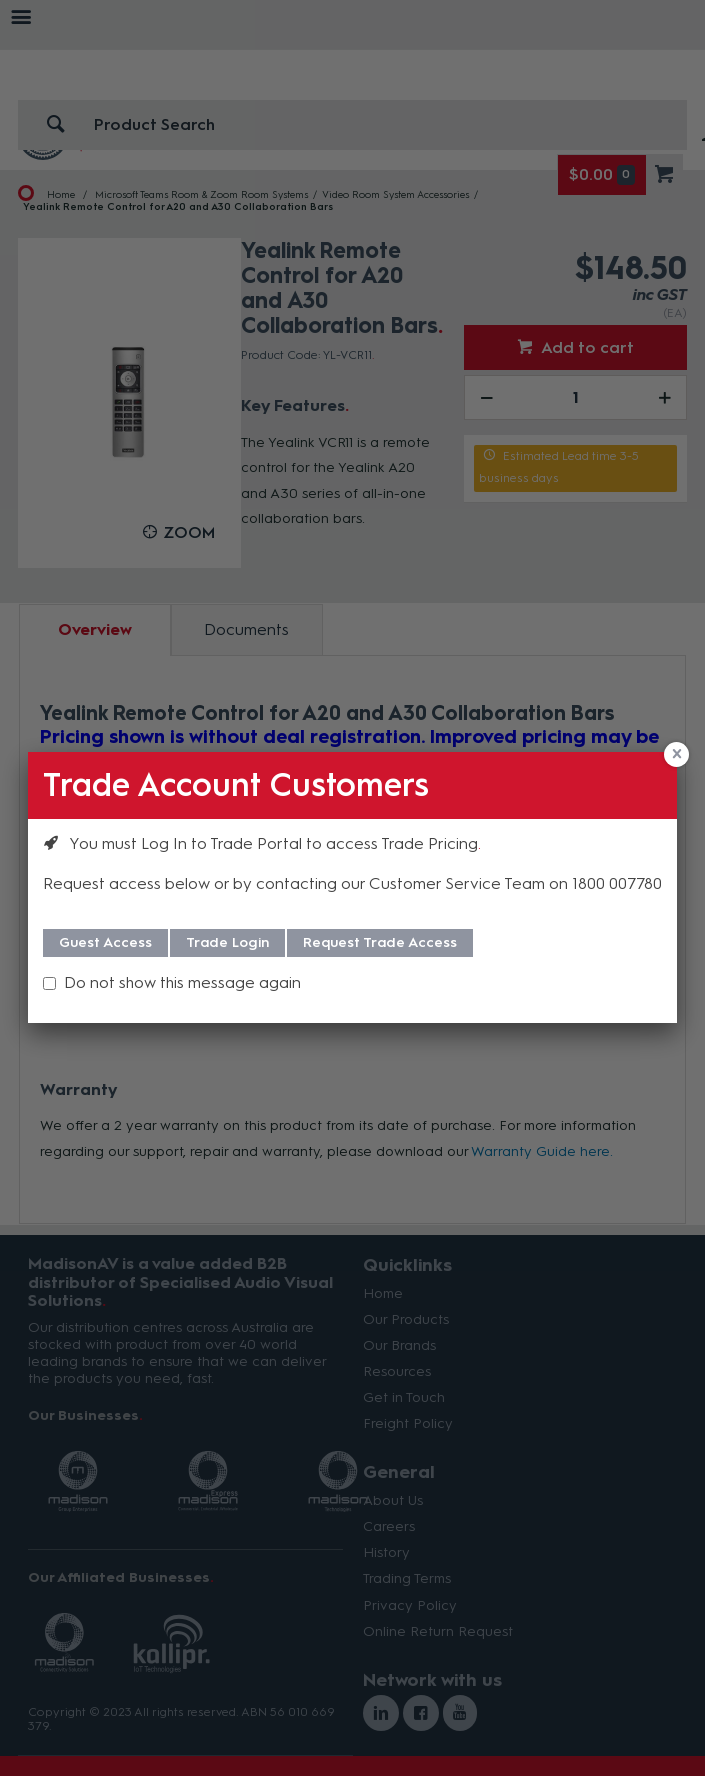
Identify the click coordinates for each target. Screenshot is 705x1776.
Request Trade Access (380, 942)
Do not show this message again (182, 982)
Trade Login (227, 942)
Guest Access (105, 942)
